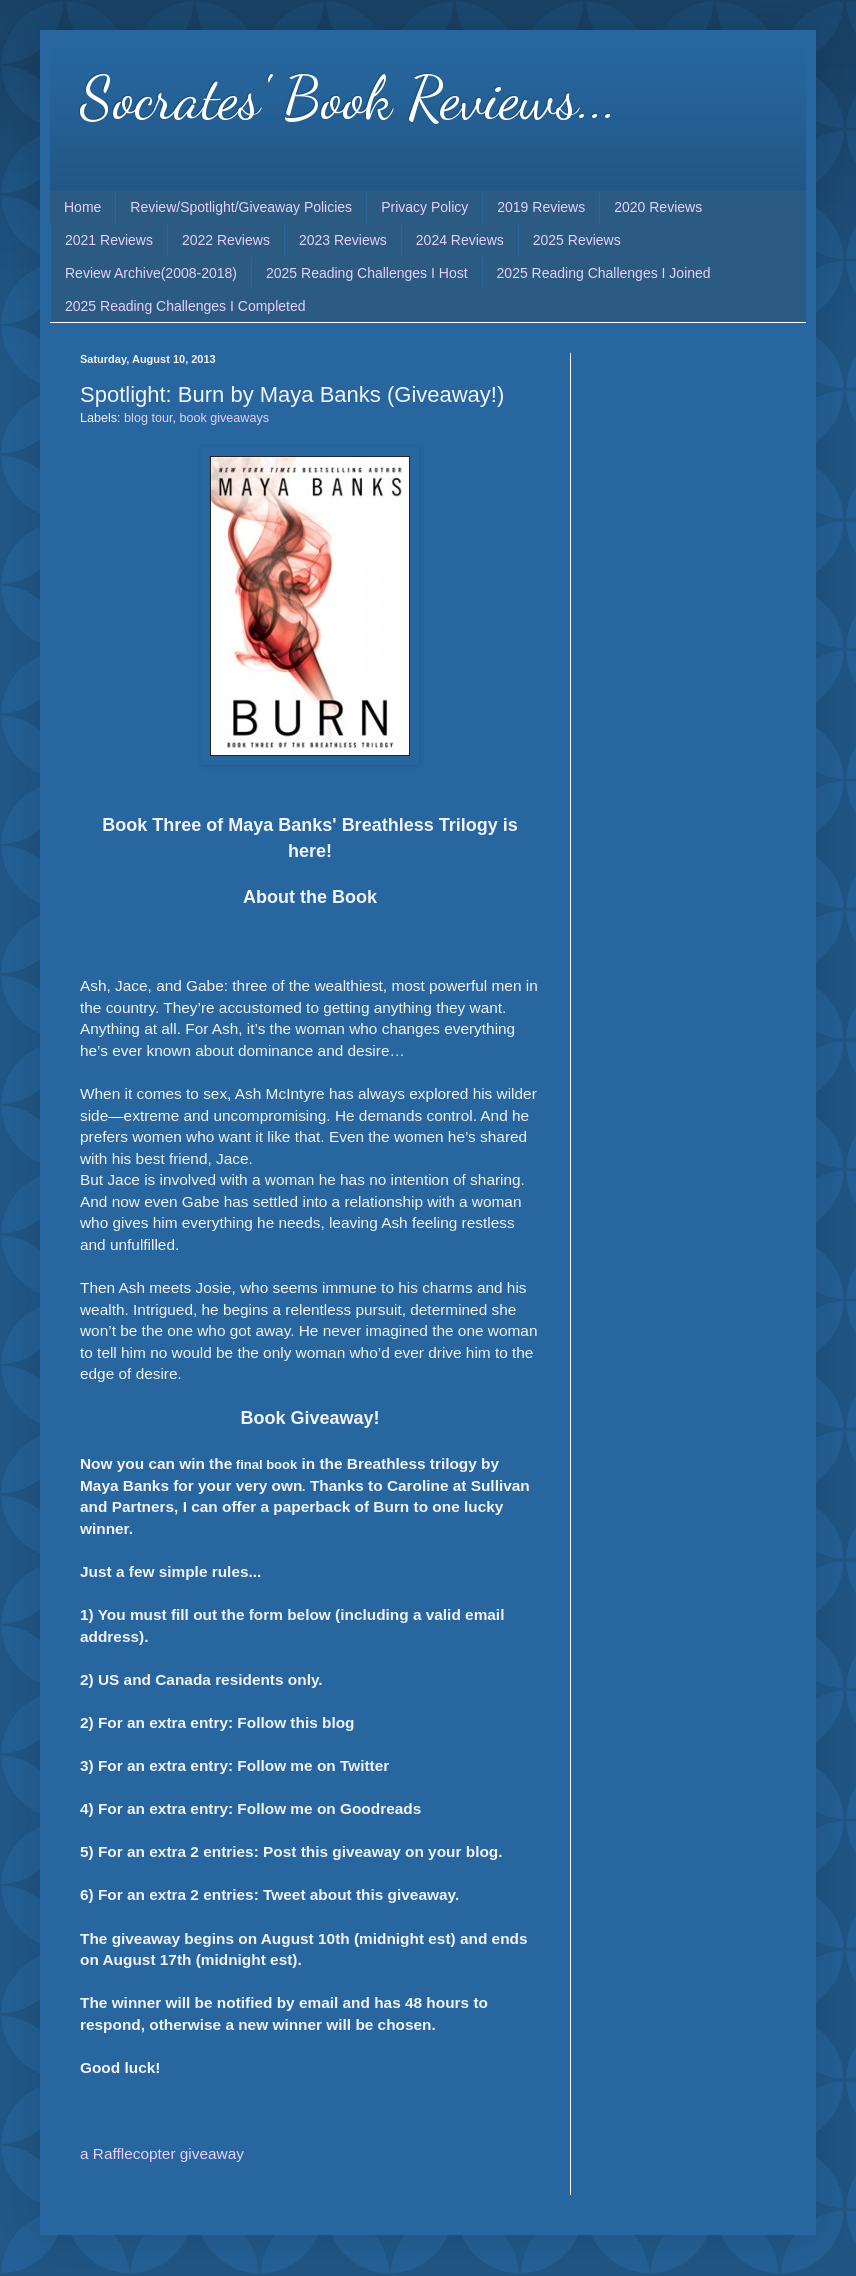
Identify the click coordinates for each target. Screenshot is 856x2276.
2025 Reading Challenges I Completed (185, 306)
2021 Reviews (109, 240)
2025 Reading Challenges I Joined (604, 273)
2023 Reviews (343, 240)
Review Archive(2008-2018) (151, 273)
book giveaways (224, 418)
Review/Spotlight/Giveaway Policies (241, 207)
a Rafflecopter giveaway (162, 2153)
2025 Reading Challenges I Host (367, 273)
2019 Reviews (541, 207)
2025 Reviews (577, 240)
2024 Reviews (460, 240)
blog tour (148, 418)
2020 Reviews (658, 207)
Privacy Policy (424, 207)
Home (82, 207)
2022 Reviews (226, 240)
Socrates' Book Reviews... (348, 98)
